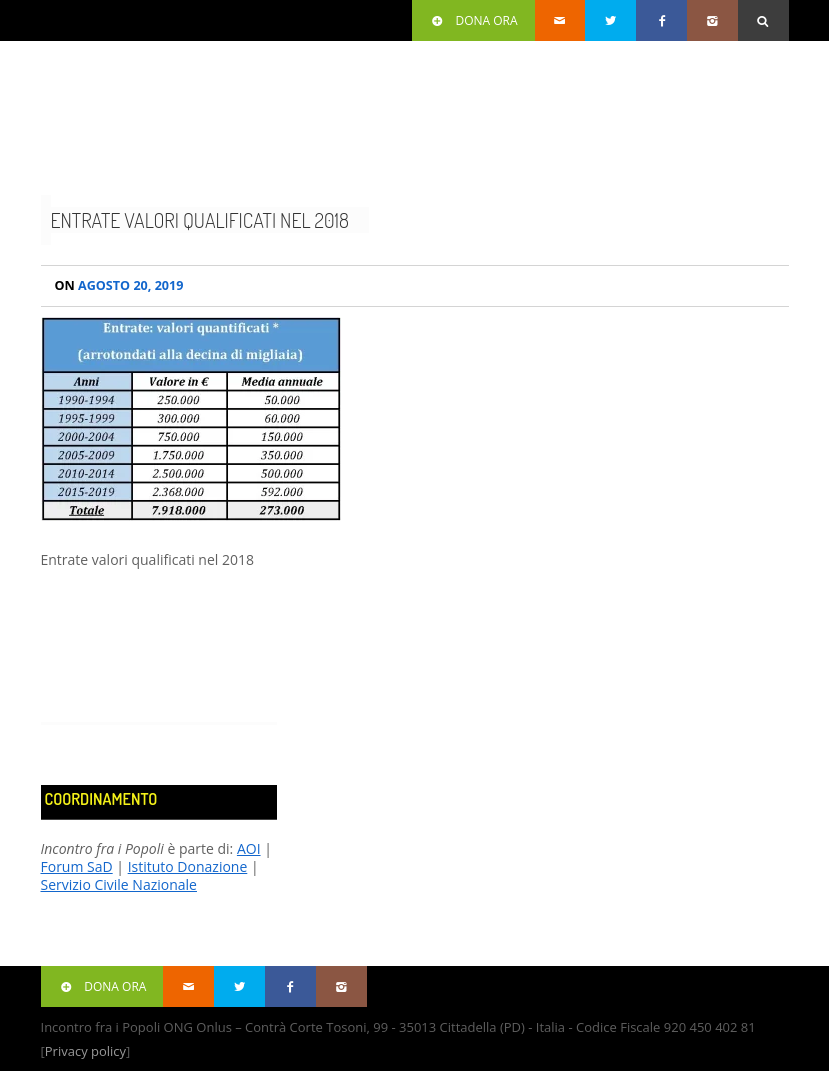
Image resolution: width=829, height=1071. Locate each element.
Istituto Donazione (188, 866)
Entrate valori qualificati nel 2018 (200, 220)
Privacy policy (85, 1051)
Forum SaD (77, 866)
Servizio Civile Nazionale (119, 884)
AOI (249, 848)
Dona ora (473, 20)
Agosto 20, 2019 (119, 285)
